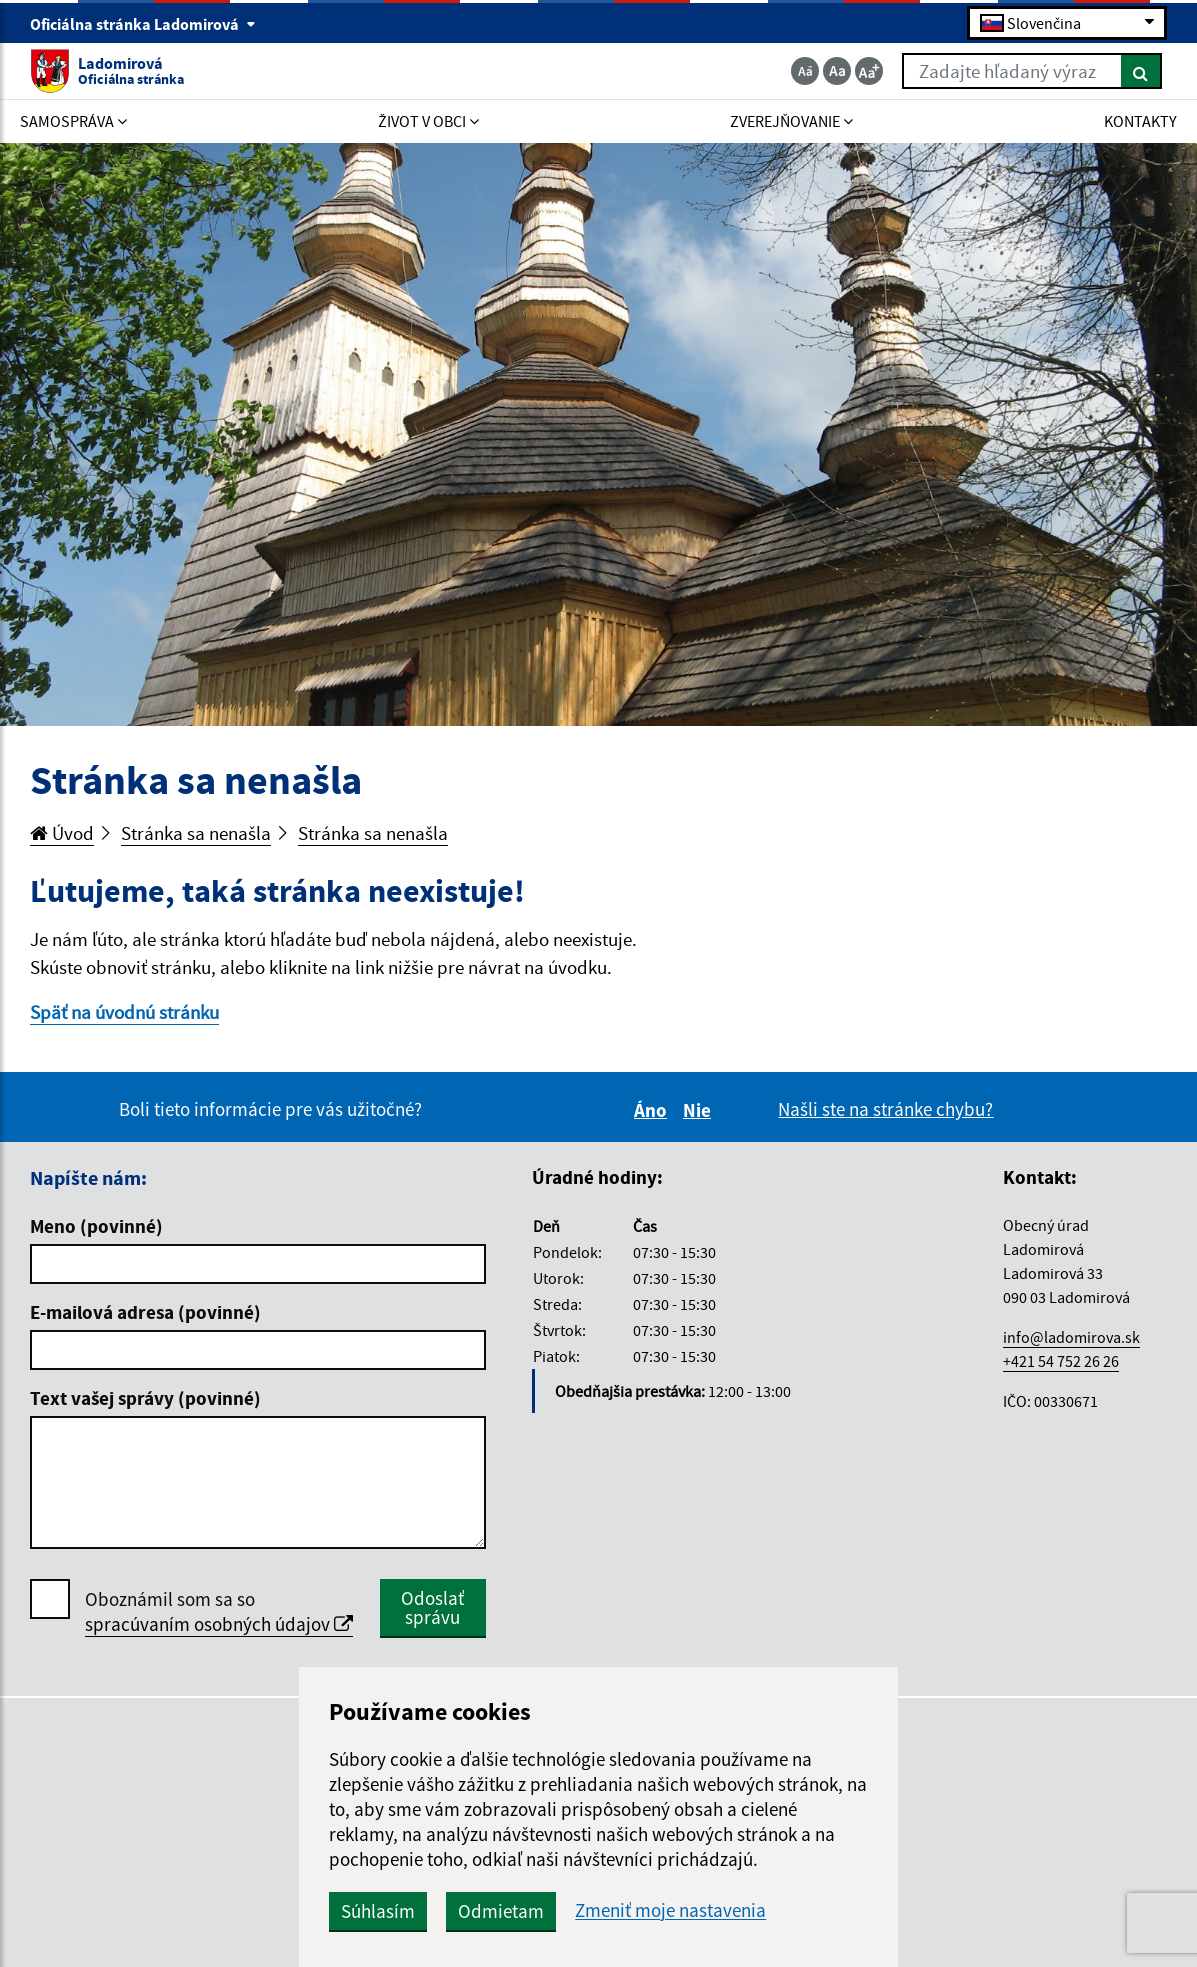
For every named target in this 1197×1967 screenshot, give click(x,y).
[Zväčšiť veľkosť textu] (869, 71)
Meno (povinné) (96, 1226)
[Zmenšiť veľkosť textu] (805, 71)
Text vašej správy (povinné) (145, 1398)
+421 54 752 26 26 (1061, 1361)
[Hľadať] (1141, 71)
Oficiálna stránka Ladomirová (143, 24)
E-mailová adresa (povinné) (145, 1312)
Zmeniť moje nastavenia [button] (670, 1910)
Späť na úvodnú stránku (124, 1012)
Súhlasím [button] (378, 1911)
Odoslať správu (432, 1607)
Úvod (62, 833)
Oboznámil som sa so (219, 1612)
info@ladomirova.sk (1071, 1337)
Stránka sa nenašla (196, 833)
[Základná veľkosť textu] (837, 71)
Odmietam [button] (501, 1911)
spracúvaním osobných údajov (219, 1624)
